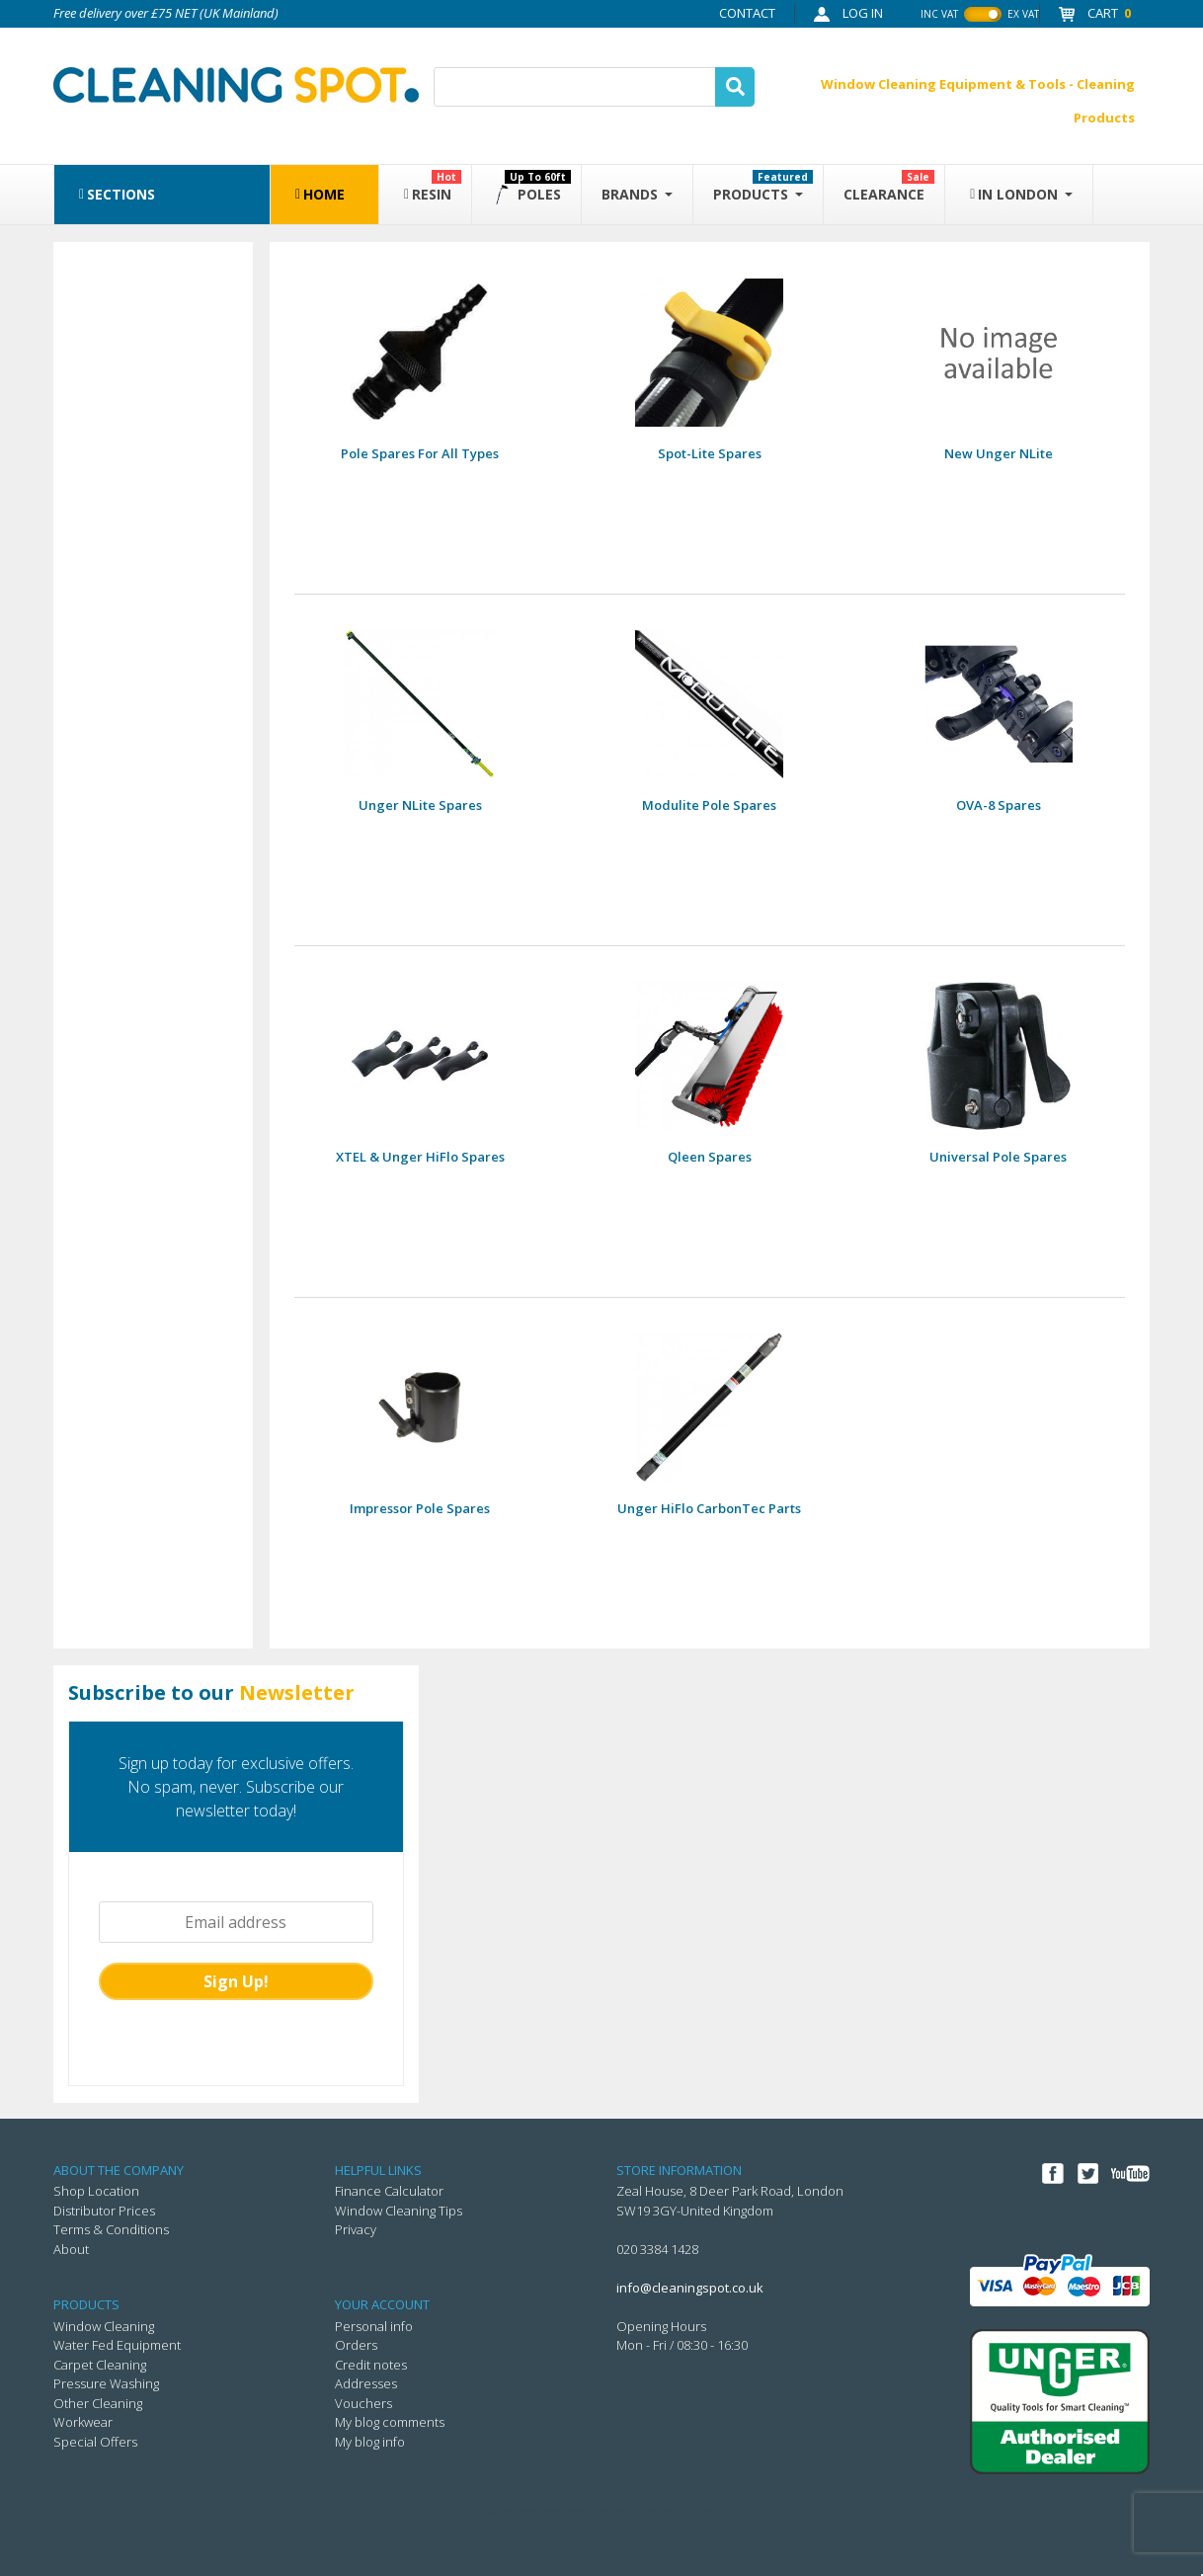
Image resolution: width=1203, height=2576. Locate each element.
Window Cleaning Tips (398, 2210)
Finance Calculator (389, 2191)
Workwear (83, 2422)
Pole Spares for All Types (420, 453)
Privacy (355, 2229)
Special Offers (95, 2442)
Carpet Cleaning (99, 2365)
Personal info (374, 2326)
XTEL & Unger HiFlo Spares (420, 1157)
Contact (747, 13)
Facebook (1053, 2174)
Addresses (366, 2383)
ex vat (1023, 14)
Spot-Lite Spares (710, 453)
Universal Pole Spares (998, 1157)
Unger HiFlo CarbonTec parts (709, 1508)
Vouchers (363, 2403)
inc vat (939, 14)
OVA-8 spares (998, 805)
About (71, 2249)
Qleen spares (710, 1157)
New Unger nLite (998, 453)
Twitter (1087, 2174)
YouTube (1130, 2174)
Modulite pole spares (709, 805)
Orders (356, 2345)
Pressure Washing (106, 2383)
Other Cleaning (97, 2403)
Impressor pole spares (420, 1508)
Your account (382, 2304)
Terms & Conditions (111, 2229)
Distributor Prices (104, 2210)
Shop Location (96, 2191)
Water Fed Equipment (117, 2345)
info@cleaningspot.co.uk (689, 2287)
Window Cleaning (103, 2326)
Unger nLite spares (420, 805)
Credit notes (371, 2365)
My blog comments (389, 2422)
